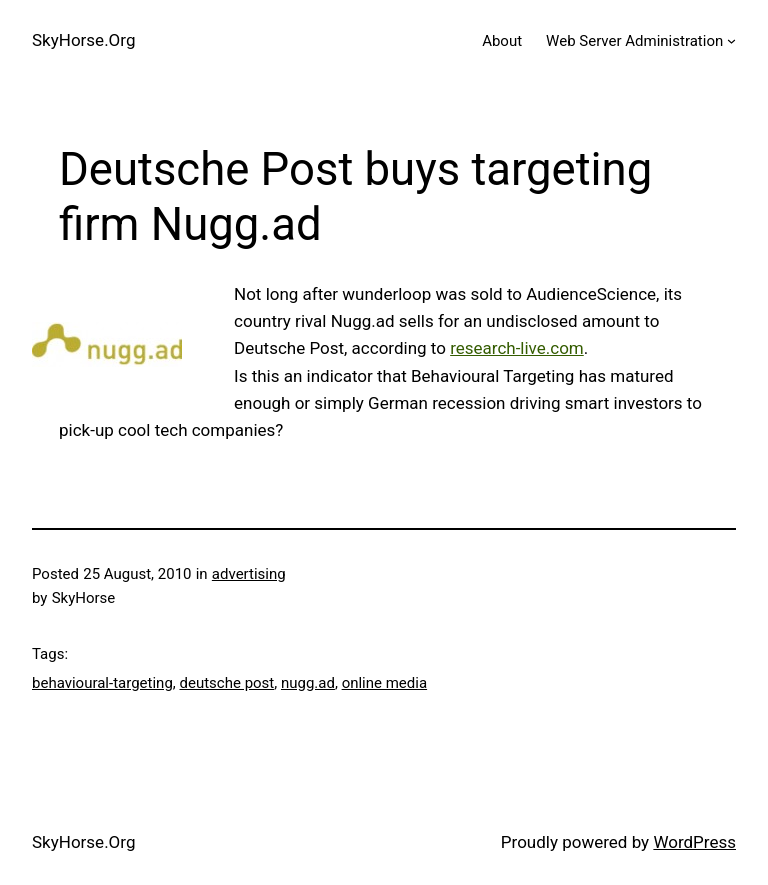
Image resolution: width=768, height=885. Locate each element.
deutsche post (227, 683)
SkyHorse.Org (83, 40)
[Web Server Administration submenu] (731, 40)
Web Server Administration (634, 41)
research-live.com (517, 348)
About (502, 41)
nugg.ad (308, 683)
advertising (249, 574)
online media (384, 683)
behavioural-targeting (102, 683)
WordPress (694, 842)
